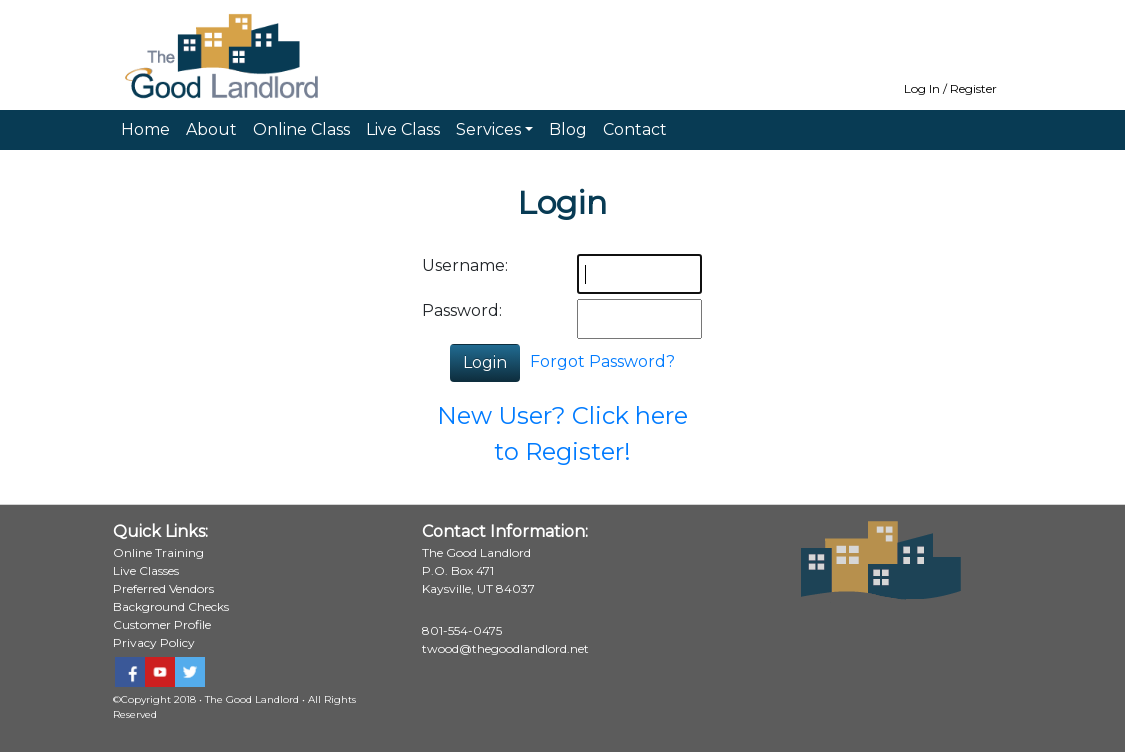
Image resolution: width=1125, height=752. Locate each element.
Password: (462, 310)
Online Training (158, 552)
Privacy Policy (154, 642)
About (211, 129)
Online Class (301, 129)
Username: (465, 265)
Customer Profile (162, 624)
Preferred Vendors (163, 588)
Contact (635, 129)
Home (145, 129)
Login (485, 362)
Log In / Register (950, 88)
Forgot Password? (602, 361)
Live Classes (146, 570)
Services (488, 129)
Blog (568, 129)
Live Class (403, 129)
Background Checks (171, 606)
